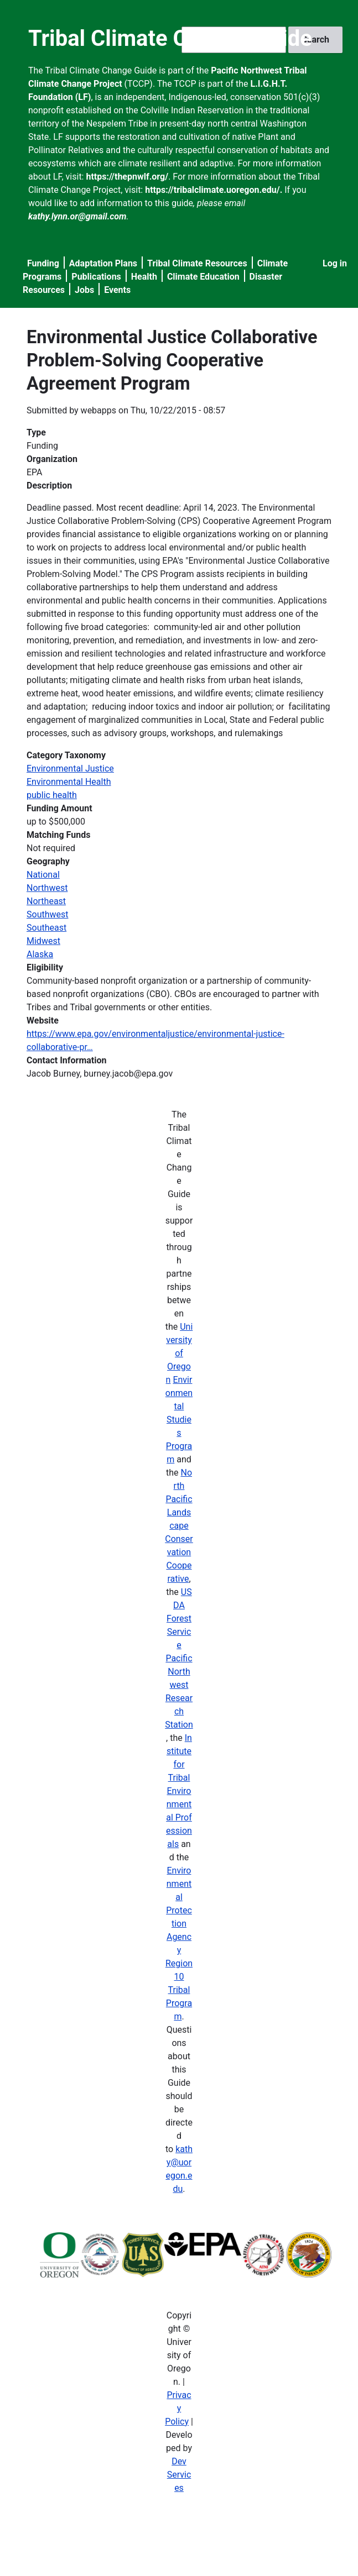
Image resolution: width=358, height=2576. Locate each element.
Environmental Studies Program (179, 1419)
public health (52, 795)
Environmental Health (69, 782)
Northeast (46, 901)
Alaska (40, 954)
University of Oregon (179, 1353)
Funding (43, 263)
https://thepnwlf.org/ (127, 176)
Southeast (46, 927)
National (43, 874)
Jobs (84, 290)
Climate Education (203, 276)
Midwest (43, 941)
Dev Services (179, 2474)
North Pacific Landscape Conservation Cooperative (179, 1525)
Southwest (48, 914)
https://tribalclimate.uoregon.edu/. (213, 190)
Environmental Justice (70, 768)
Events (117, 290)
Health (144, 276)
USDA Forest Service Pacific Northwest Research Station (179, 1658)
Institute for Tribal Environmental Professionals (179, 1791)
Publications (96, 276)
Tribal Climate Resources (197, 263)
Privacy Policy (178, 2408)
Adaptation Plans (103, 263)
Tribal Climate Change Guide (170, 38)
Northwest (47, 888)
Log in (335, 263)
